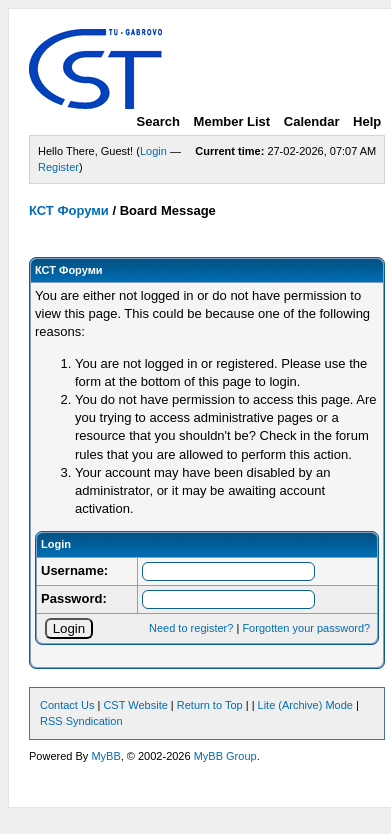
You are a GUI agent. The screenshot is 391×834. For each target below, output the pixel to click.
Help (367, 121)
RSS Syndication (81, 721)
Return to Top (210, 705)
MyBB (105, 756)
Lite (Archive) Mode (305, 705)
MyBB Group (225, 756)
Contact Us (67, 705)
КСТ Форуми (69, 210)
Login (153, 151)
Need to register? (191, 628)
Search (158, 121)
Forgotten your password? (306, 628)
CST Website (135, 705)
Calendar (312, 121)
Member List (232, 121)
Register (58, 167)
